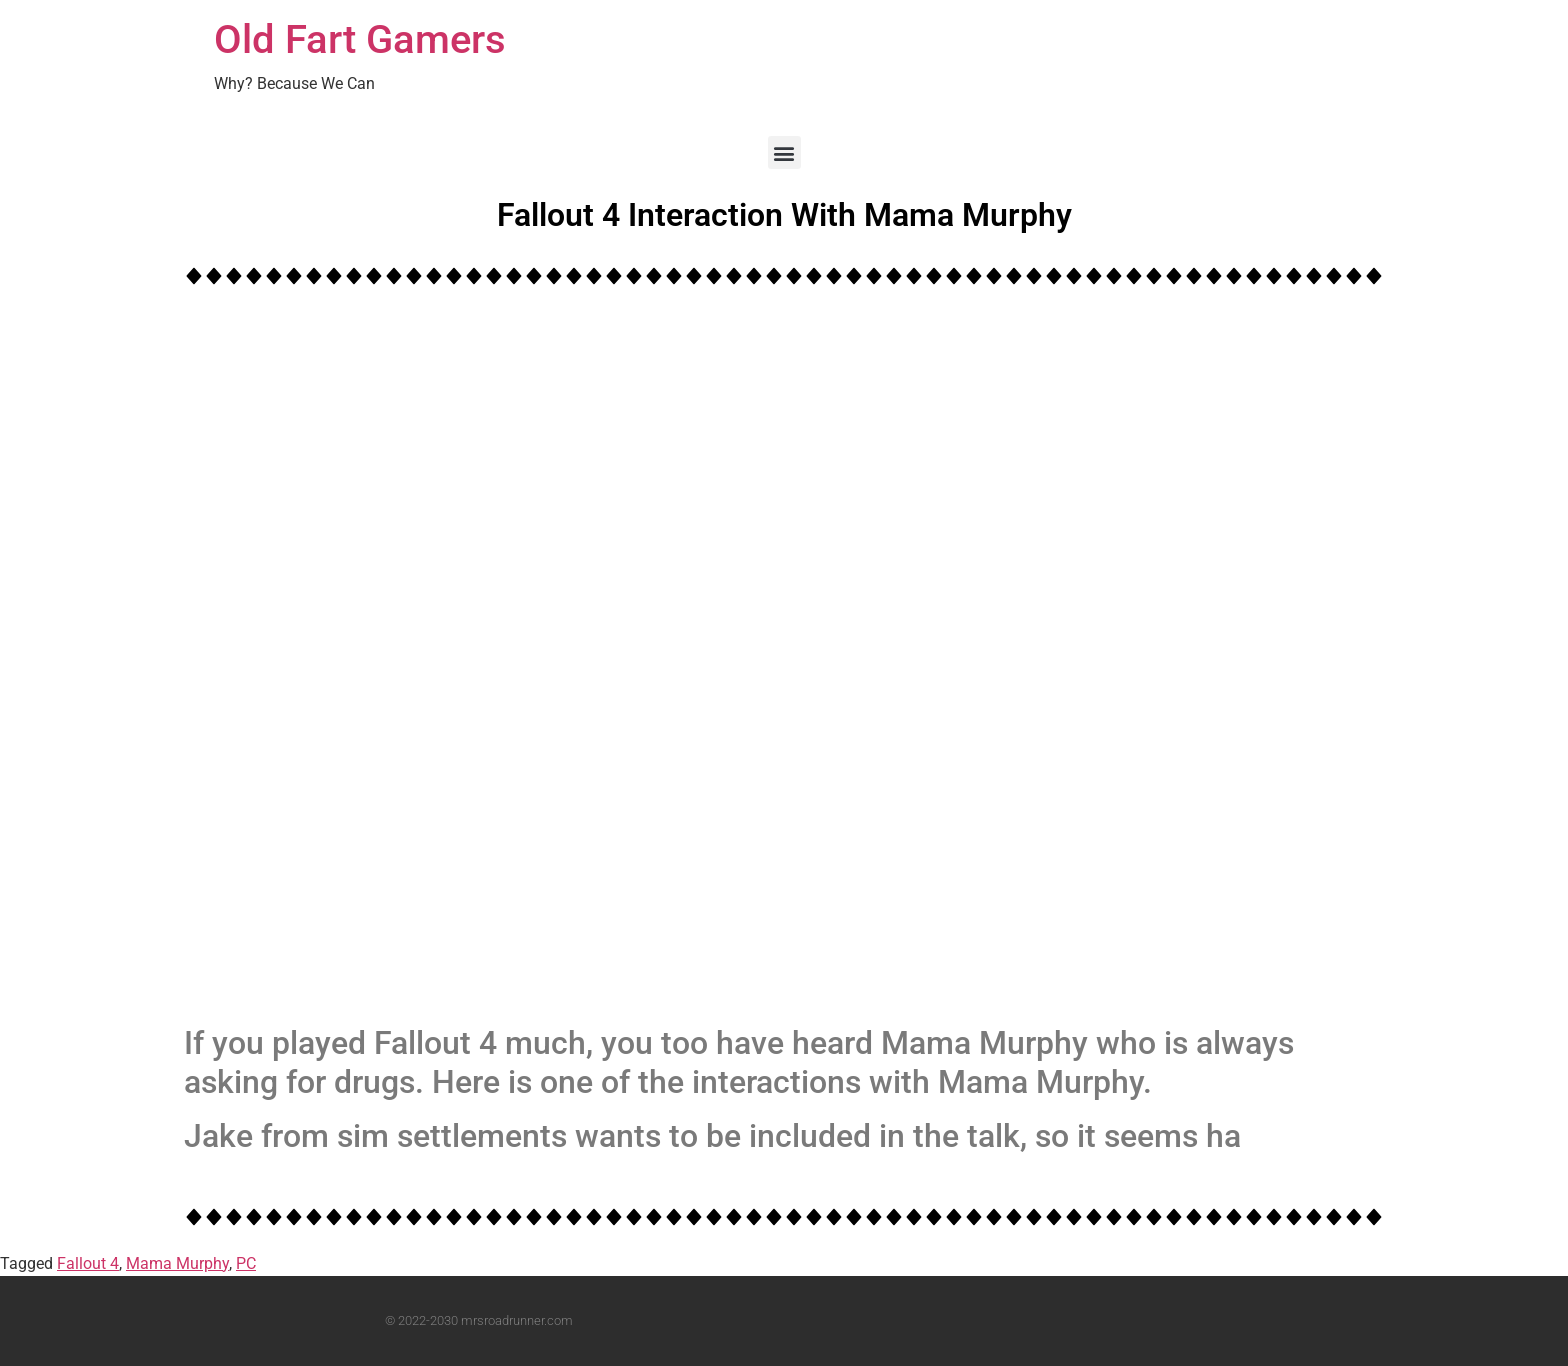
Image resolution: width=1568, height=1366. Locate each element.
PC (246, 1263)
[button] (784, 152)
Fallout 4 (88, 1263)
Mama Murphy (177, 1263)
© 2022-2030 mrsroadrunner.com (479, 1320)
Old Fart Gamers (360, 39)
